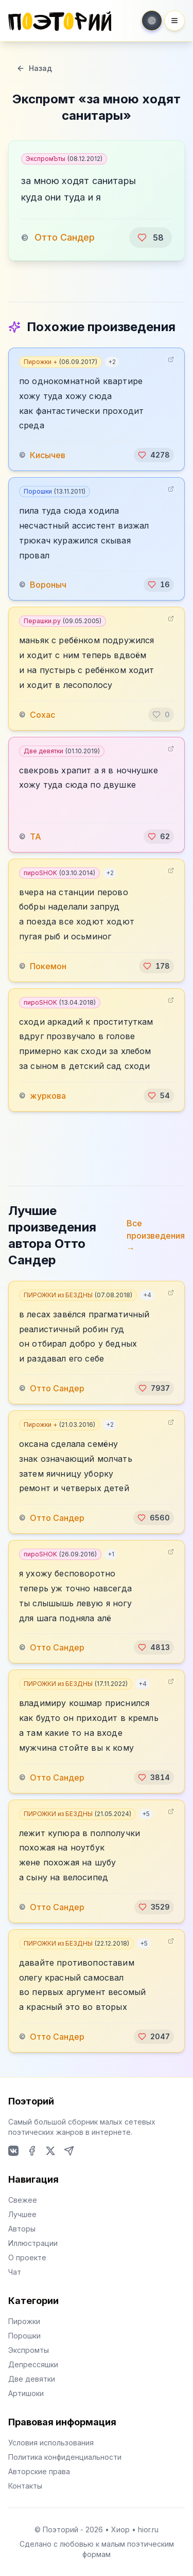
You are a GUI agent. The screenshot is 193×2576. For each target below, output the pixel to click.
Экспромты (28, 2350)
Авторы (22, 2228)
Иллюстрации (33, 2243)
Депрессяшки (33, 2364)
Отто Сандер (64, 237)
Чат (14, 2271)
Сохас (42, 715)
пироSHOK (59, 873)
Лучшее (22, 2214)
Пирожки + (60, 362)
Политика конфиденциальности (64, 2457)
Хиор (120, 2529)
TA (35, 836)
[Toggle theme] (152, 20)
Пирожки (24, 2321)
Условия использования (51, 2442)
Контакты (25, 2485)
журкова (48, 1096)
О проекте (27, 2257)
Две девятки (62, 751)
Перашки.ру (62, 621)
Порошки (54, 491)
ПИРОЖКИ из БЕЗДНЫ (78, 1295)
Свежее (22, 2200)
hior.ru (148, 2529)
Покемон (48, 966)
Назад (34, 68)
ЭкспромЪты (64, 158)
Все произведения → (156, 1235)
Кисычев (47, 455)
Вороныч (48, 584)
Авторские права (39, 2471)
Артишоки (26, 2393)
